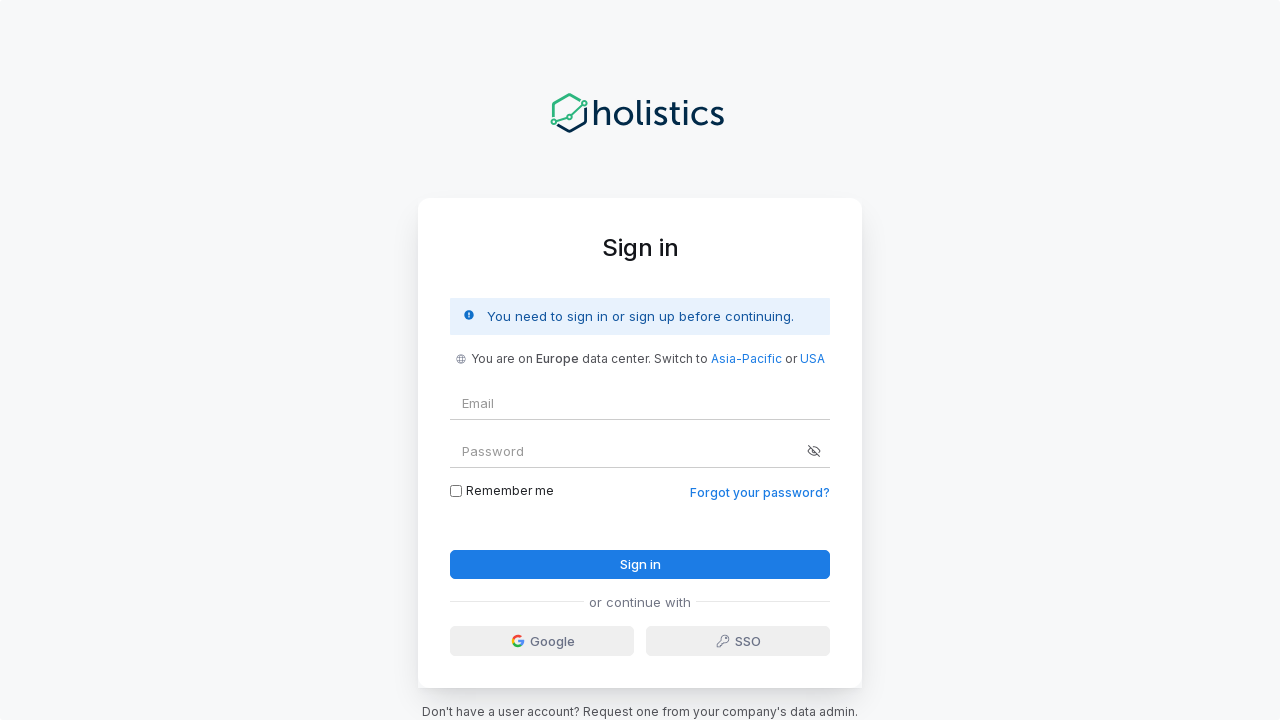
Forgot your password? (760, 492)
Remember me (502, 490)
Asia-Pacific (746, 358)
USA (812, 358)
